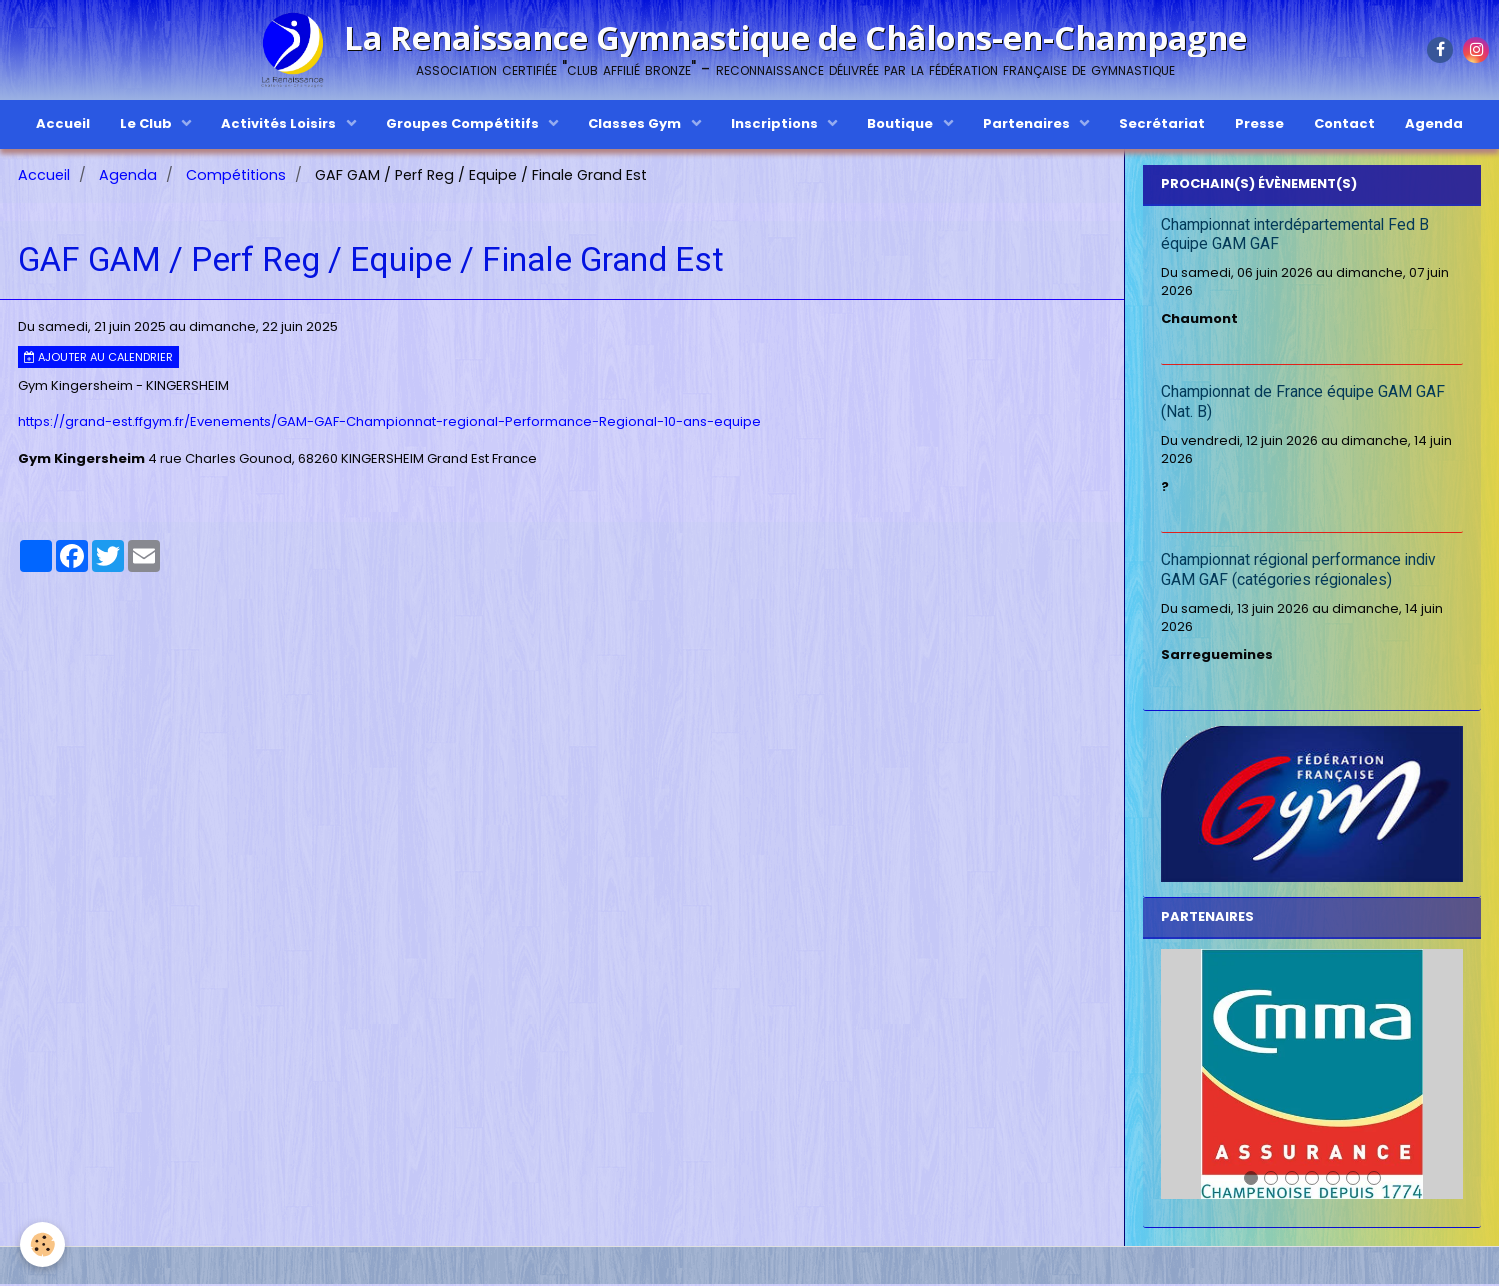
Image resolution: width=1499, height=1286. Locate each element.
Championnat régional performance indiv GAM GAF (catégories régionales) (1298, 573)
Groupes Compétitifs (464, 123)
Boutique (901, 123)
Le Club (147, 123)
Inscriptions (776, 123)
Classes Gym (636, 123)
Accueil (63, 123)
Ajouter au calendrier (98, 359)
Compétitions (236, 177)
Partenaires (1028, 123)
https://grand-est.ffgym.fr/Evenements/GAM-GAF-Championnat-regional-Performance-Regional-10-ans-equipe (389, 423)
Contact (1344, 123)
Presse (1259, 123)
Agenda (1434, 123)
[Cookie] (42, 1244)
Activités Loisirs (280, 123)
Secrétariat (1162, 123)
